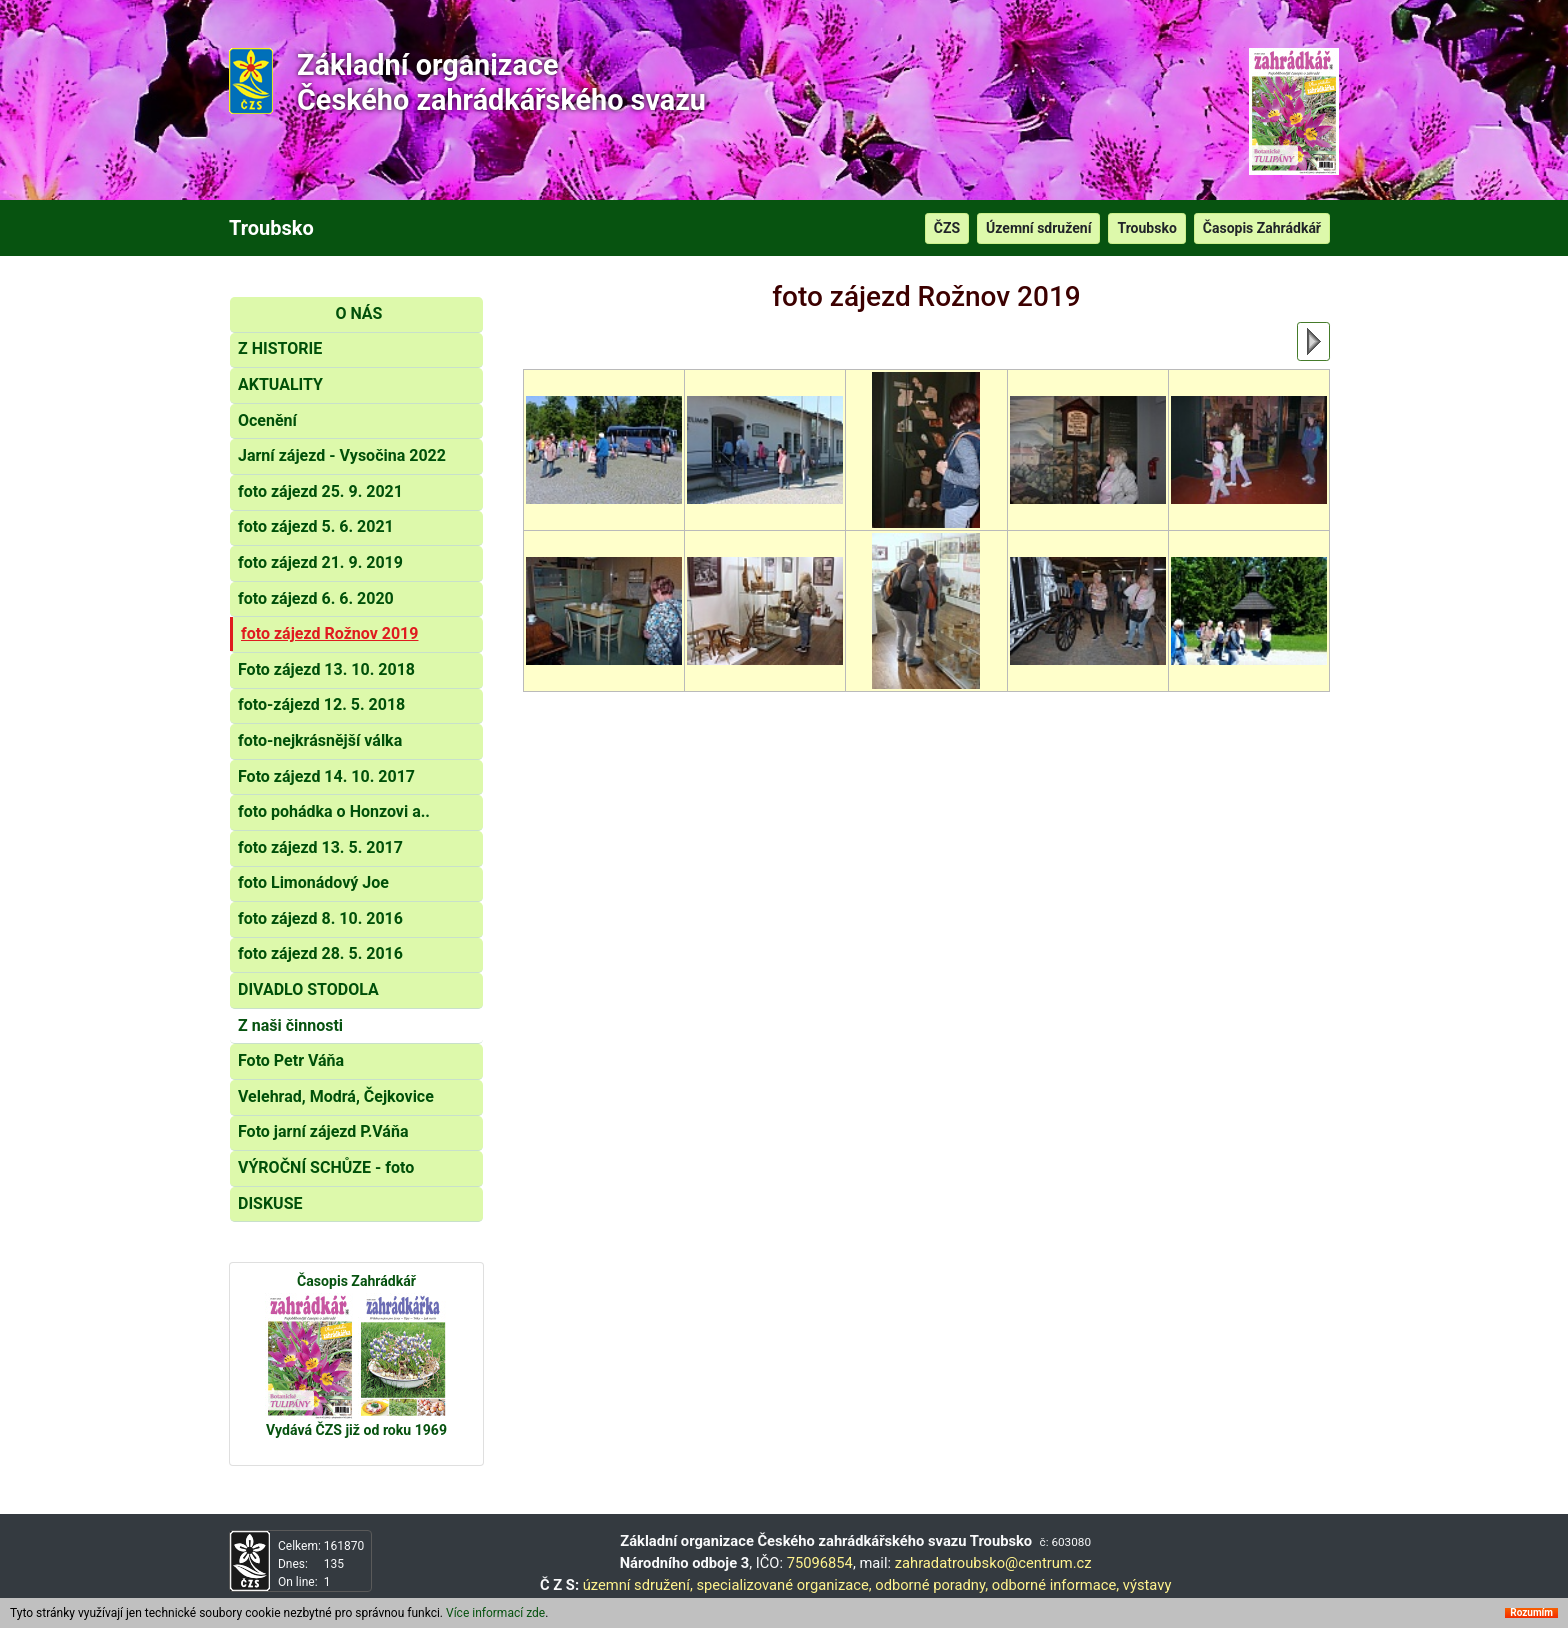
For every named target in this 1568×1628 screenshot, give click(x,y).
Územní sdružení (1038, 228)
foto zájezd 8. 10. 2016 (320, 918)
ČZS (947, 228)
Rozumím (1531, 1613)
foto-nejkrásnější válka (320, 740)
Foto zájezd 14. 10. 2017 (326, 776)
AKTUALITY (280, 384)
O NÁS (358, 313)
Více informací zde (495, 1613)
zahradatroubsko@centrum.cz (993, 1563)
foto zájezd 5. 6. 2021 (316, 526)
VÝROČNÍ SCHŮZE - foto (326, 1167)
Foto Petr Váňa (291, 1060)
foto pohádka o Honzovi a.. (334, 811)
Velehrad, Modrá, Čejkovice (336, 1096)
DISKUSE (270, 1203)
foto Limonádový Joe (313, 882)
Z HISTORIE (280, 348)
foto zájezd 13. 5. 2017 (320, 847)
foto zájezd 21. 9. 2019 (320, 562)
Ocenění (267, 420)
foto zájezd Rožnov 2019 (329, 633)
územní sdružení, (638, 1585)
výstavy (1147, 1585)
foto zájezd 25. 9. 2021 (320, 491)
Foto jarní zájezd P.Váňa (323, 1131)
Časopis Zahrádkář (1262, 228)
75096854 (820, 1563)
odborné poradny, (931, 1585)
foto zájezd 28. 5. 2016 (320, 953)
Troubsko (1146, 228)
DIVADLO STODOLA (308, 989)
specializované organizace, (783, 1585)
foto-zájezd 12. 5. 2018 (321, 704)
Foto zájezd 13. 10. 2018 (326, 669)
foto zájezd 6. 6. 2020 (316, 598)
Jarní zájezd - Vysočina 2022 (342, 455)
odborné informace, (1055, 1585)
